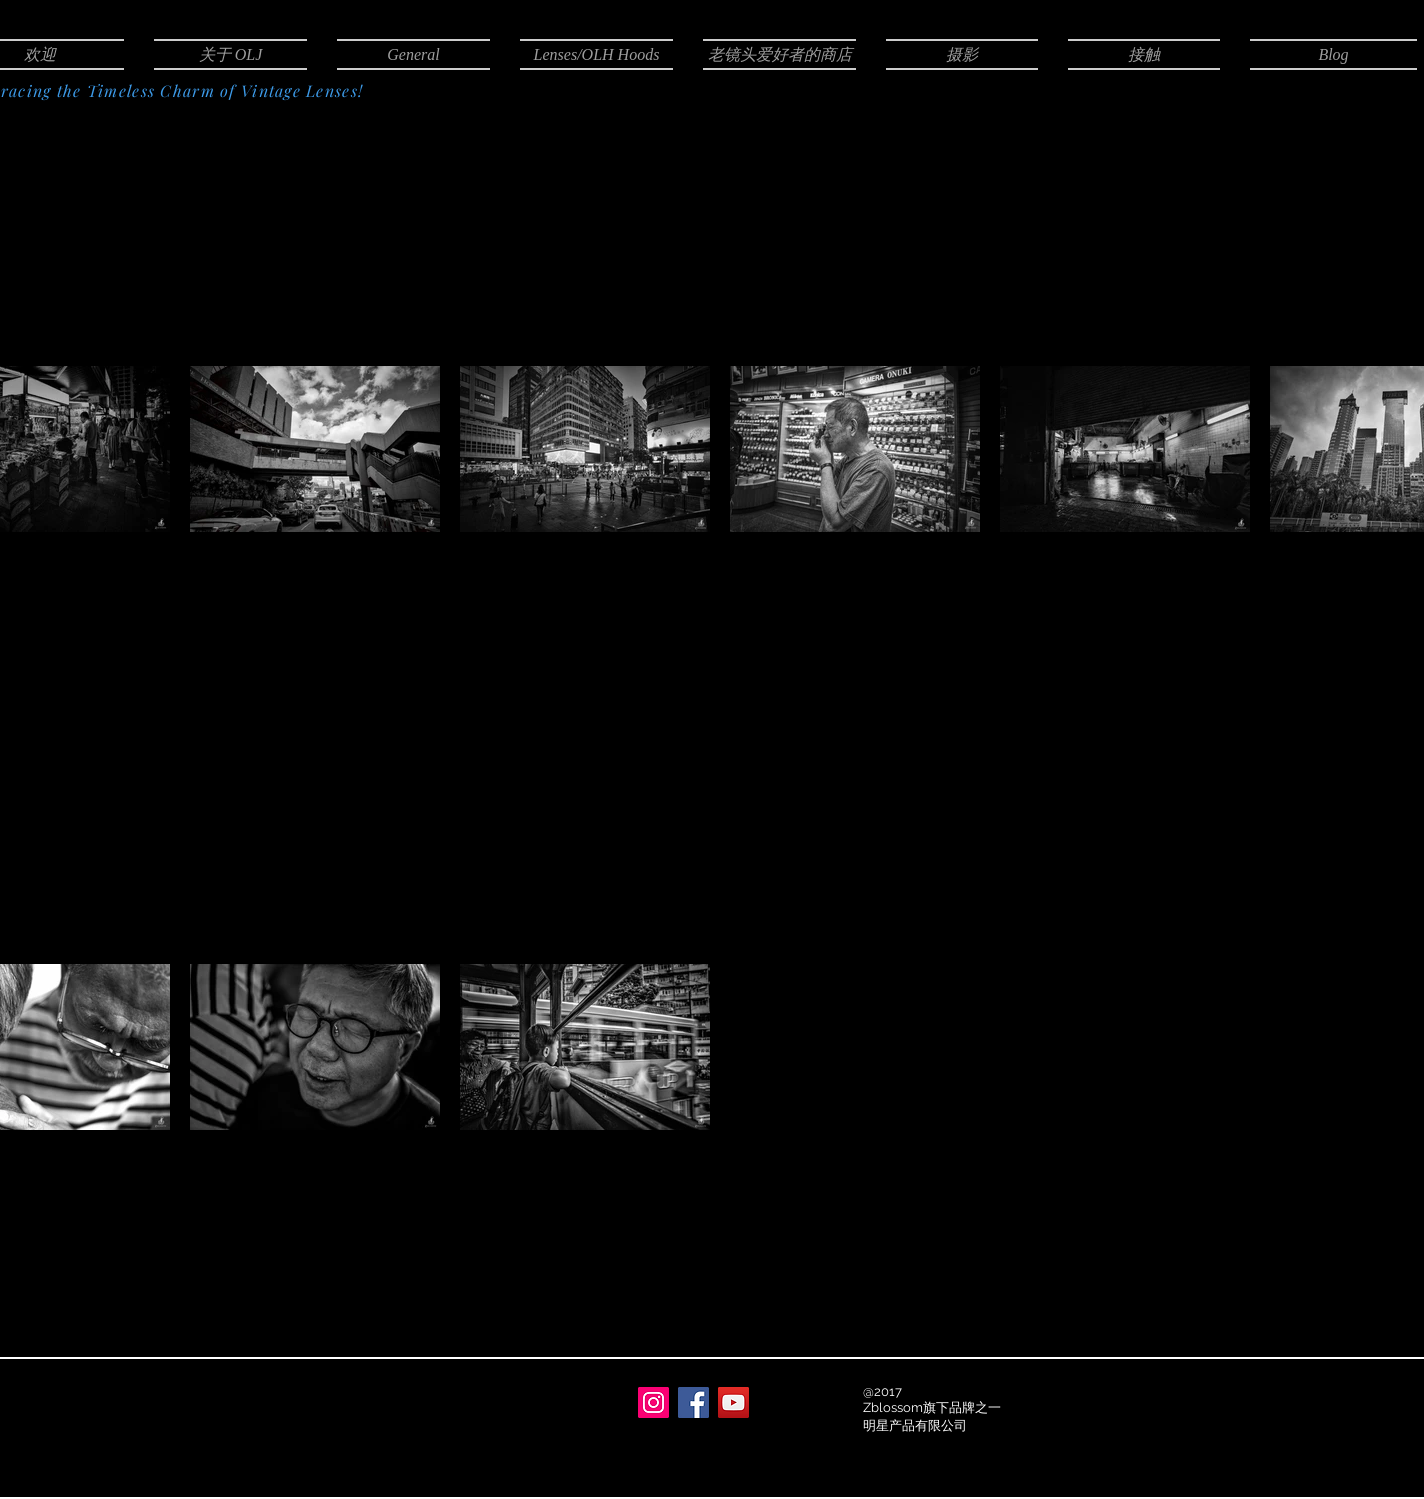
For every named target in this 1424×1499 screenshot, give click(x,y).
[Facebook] (693, 1402)
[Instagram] (653, 1402)
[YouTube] (733, 1402)
